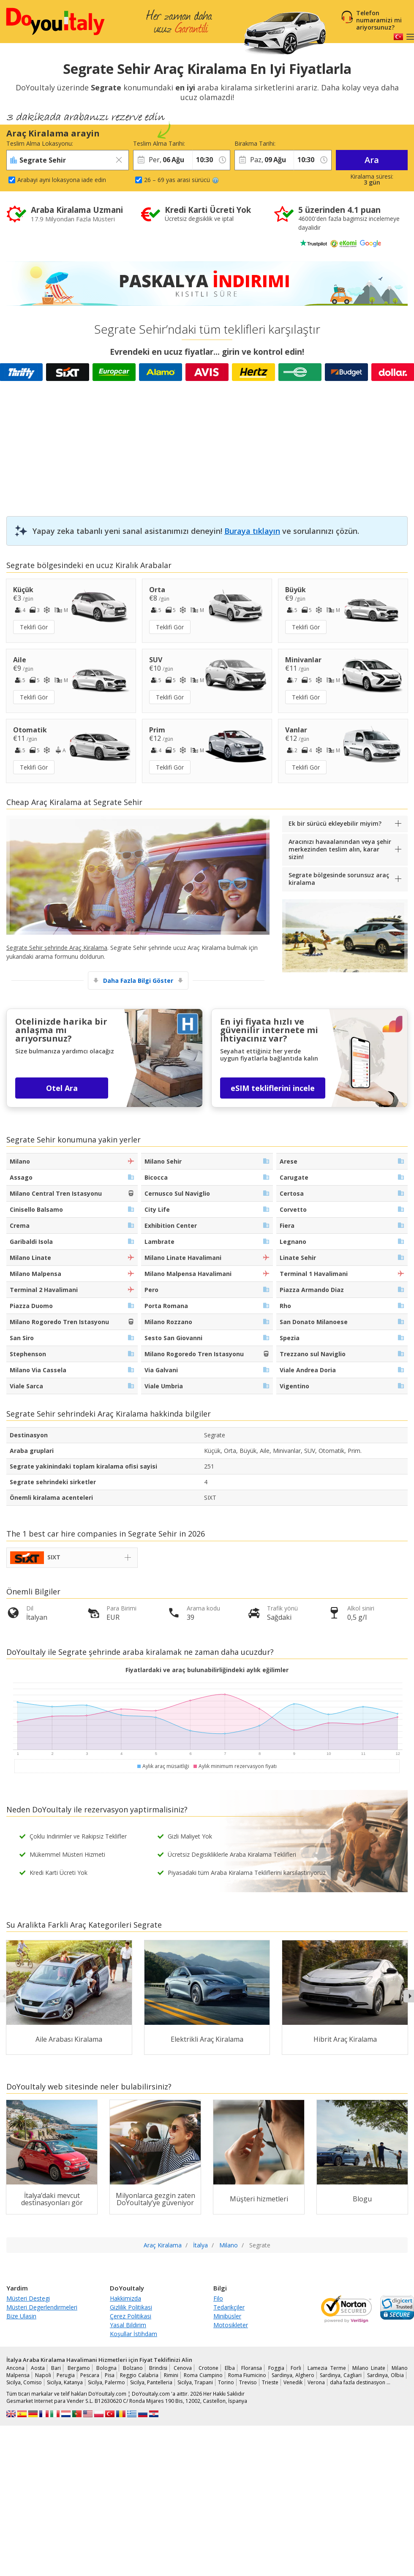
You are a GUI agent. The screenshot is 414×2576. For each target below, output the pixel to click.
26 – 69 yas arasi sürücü (181, 180)
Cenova (183, 2368)
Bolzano (133, 2368)
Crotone (208, 2368)
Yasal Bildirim (128, 2325)
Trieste (270, 2382)
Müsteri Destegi (28, 2298)
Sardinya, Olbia (385, 2375)
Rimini (171, 2375)
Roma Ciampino (203, 2375)
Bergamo (79, 2368)
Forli (296, 2368)
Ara (372, 160)
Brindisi (158, 2368)
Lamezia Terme (327, 2368)
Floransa (251, 2368)
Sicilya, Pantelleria (151, 2382)
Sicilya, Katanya (65, 2382)
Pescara (89, 2375)
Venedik (292, 2382)
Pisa (109, 2375)
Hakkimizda (125, 2298)
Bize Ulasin (21, 2316)
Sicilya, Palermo (106, 2382)
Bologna (106, 2368)
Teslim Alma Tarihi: (159, 143)
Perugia (66, 2375)
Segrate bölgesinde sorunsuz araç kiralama (339, 879)
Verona (316, 2382)
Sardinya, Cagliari (341, 2375)
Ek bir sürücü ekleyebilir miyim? (335, 823)
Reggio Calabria (139, 2375)
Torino (226, 2382)
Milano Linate (368, 2368)
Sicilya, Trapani (195, 2382)
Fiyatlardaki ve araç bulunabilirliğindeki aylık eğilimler (207, 1670)
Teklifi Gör (34, 627)
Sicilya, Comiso (24, 2382)
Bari (56, 2368)
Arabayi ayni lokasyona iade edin (61, 180)
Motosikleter (230, 2325)
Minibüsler (227, 2316)
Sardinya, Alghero (293, 2375)
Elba (230, 2368)
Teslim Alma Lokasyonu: (39, 143)
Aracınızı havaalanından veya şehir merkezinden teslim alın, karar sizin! (340, 849)
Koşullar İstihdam (133, 2334)
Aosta (38, 2368)
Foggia (276, 2368)
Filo (218, 2298)
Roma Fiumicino (247, 2375)
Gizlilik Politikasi (131, 2307)
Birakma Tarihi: (254, 143)
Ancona (15, 2368)
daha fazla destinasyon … (360, 2382)
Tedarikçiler (229, 2307)
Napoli (43, 2375)
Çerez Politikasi (130, 2316)
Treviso (248, 2382)
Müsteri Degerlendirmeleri (41, 2307)
